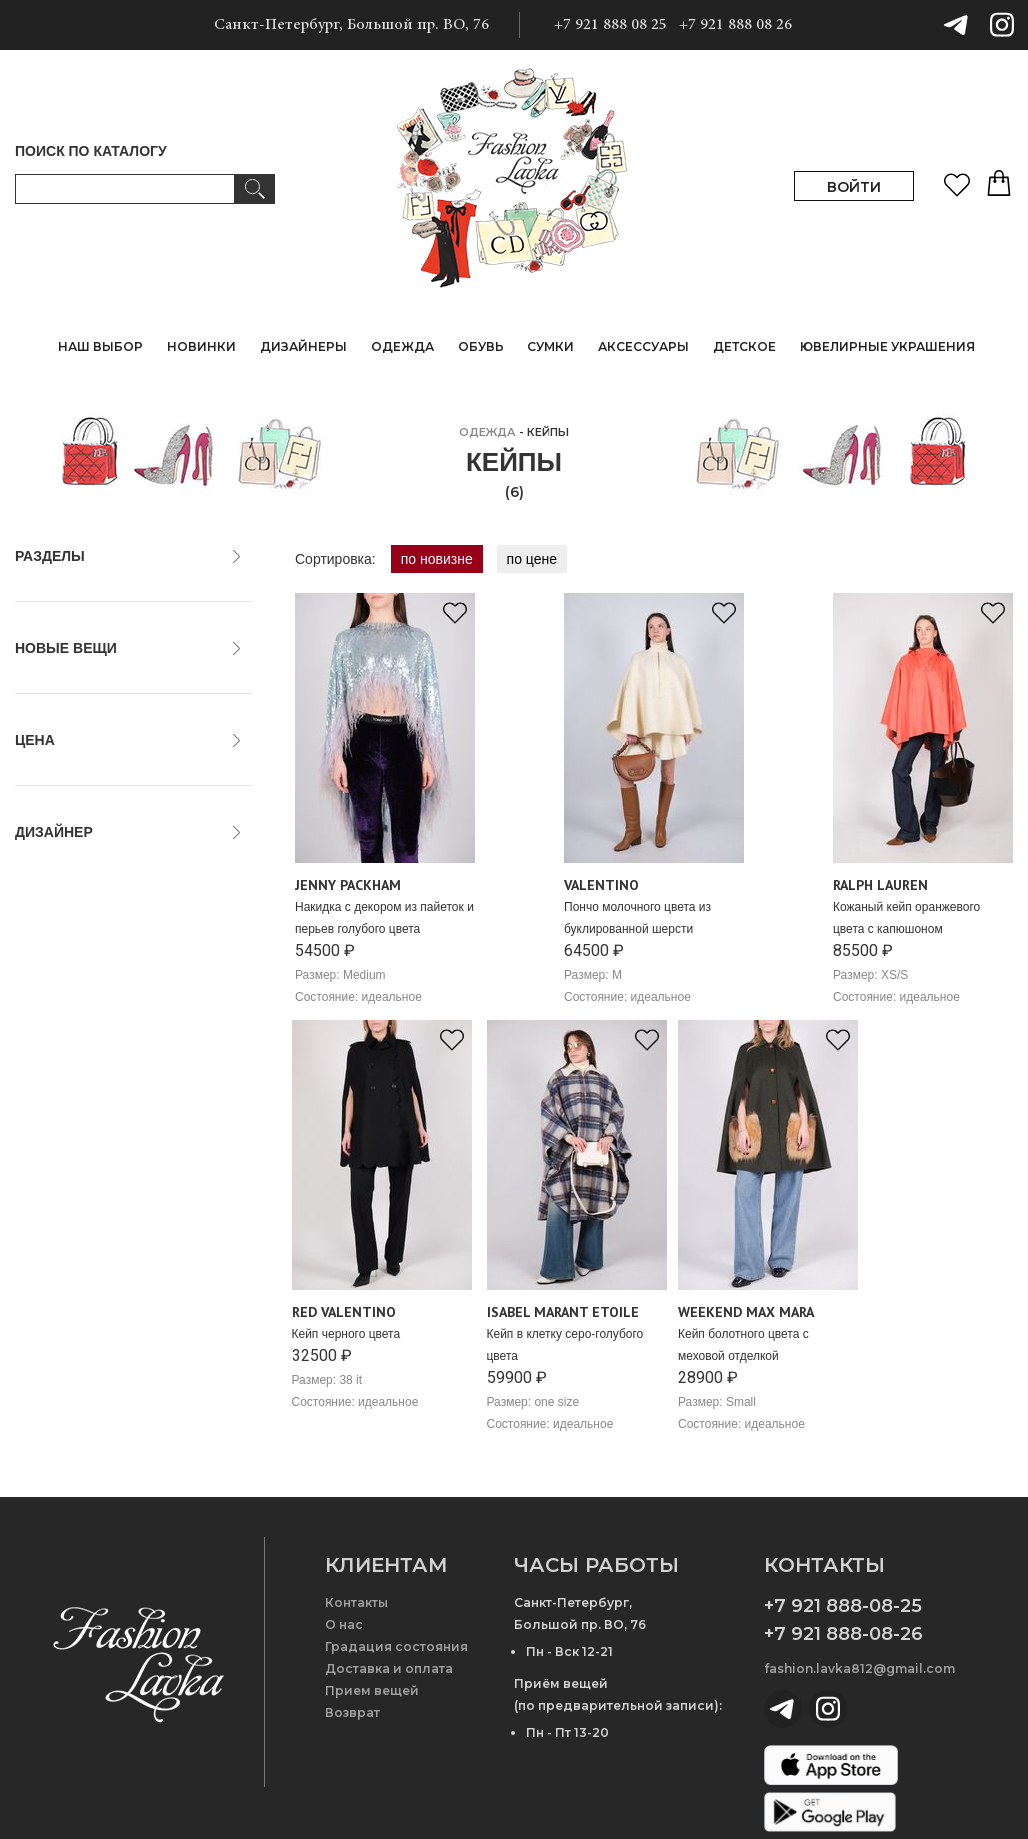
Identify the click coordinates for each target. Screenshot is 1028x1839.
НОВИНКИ (201, 346)
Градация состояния (396, 1646)
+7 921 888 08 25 (610, 25)
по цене (532, 559)
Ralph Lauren (67, 1049)
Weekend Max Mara (87, 1115)
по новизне (437, 559)
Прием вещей (372, 1690)
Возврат (352, 1712)
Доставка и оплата (389, 1668)
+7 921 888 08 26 (735, 25)
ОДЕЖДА (487, 432)
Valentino (53, 1093)
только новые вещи (88, 686)
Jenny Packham (75, 1027)
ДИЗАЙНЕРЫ (303, 346)
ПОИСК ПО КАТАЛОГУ (91, 151)
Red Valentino (68, 1071)
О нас (344, 1624)
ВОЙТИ (854, 187)
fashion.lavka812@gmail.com (859, 1668)
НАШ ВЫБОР (100, 346)
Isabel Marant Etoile (87, 1005)
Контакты (356, 1602)
